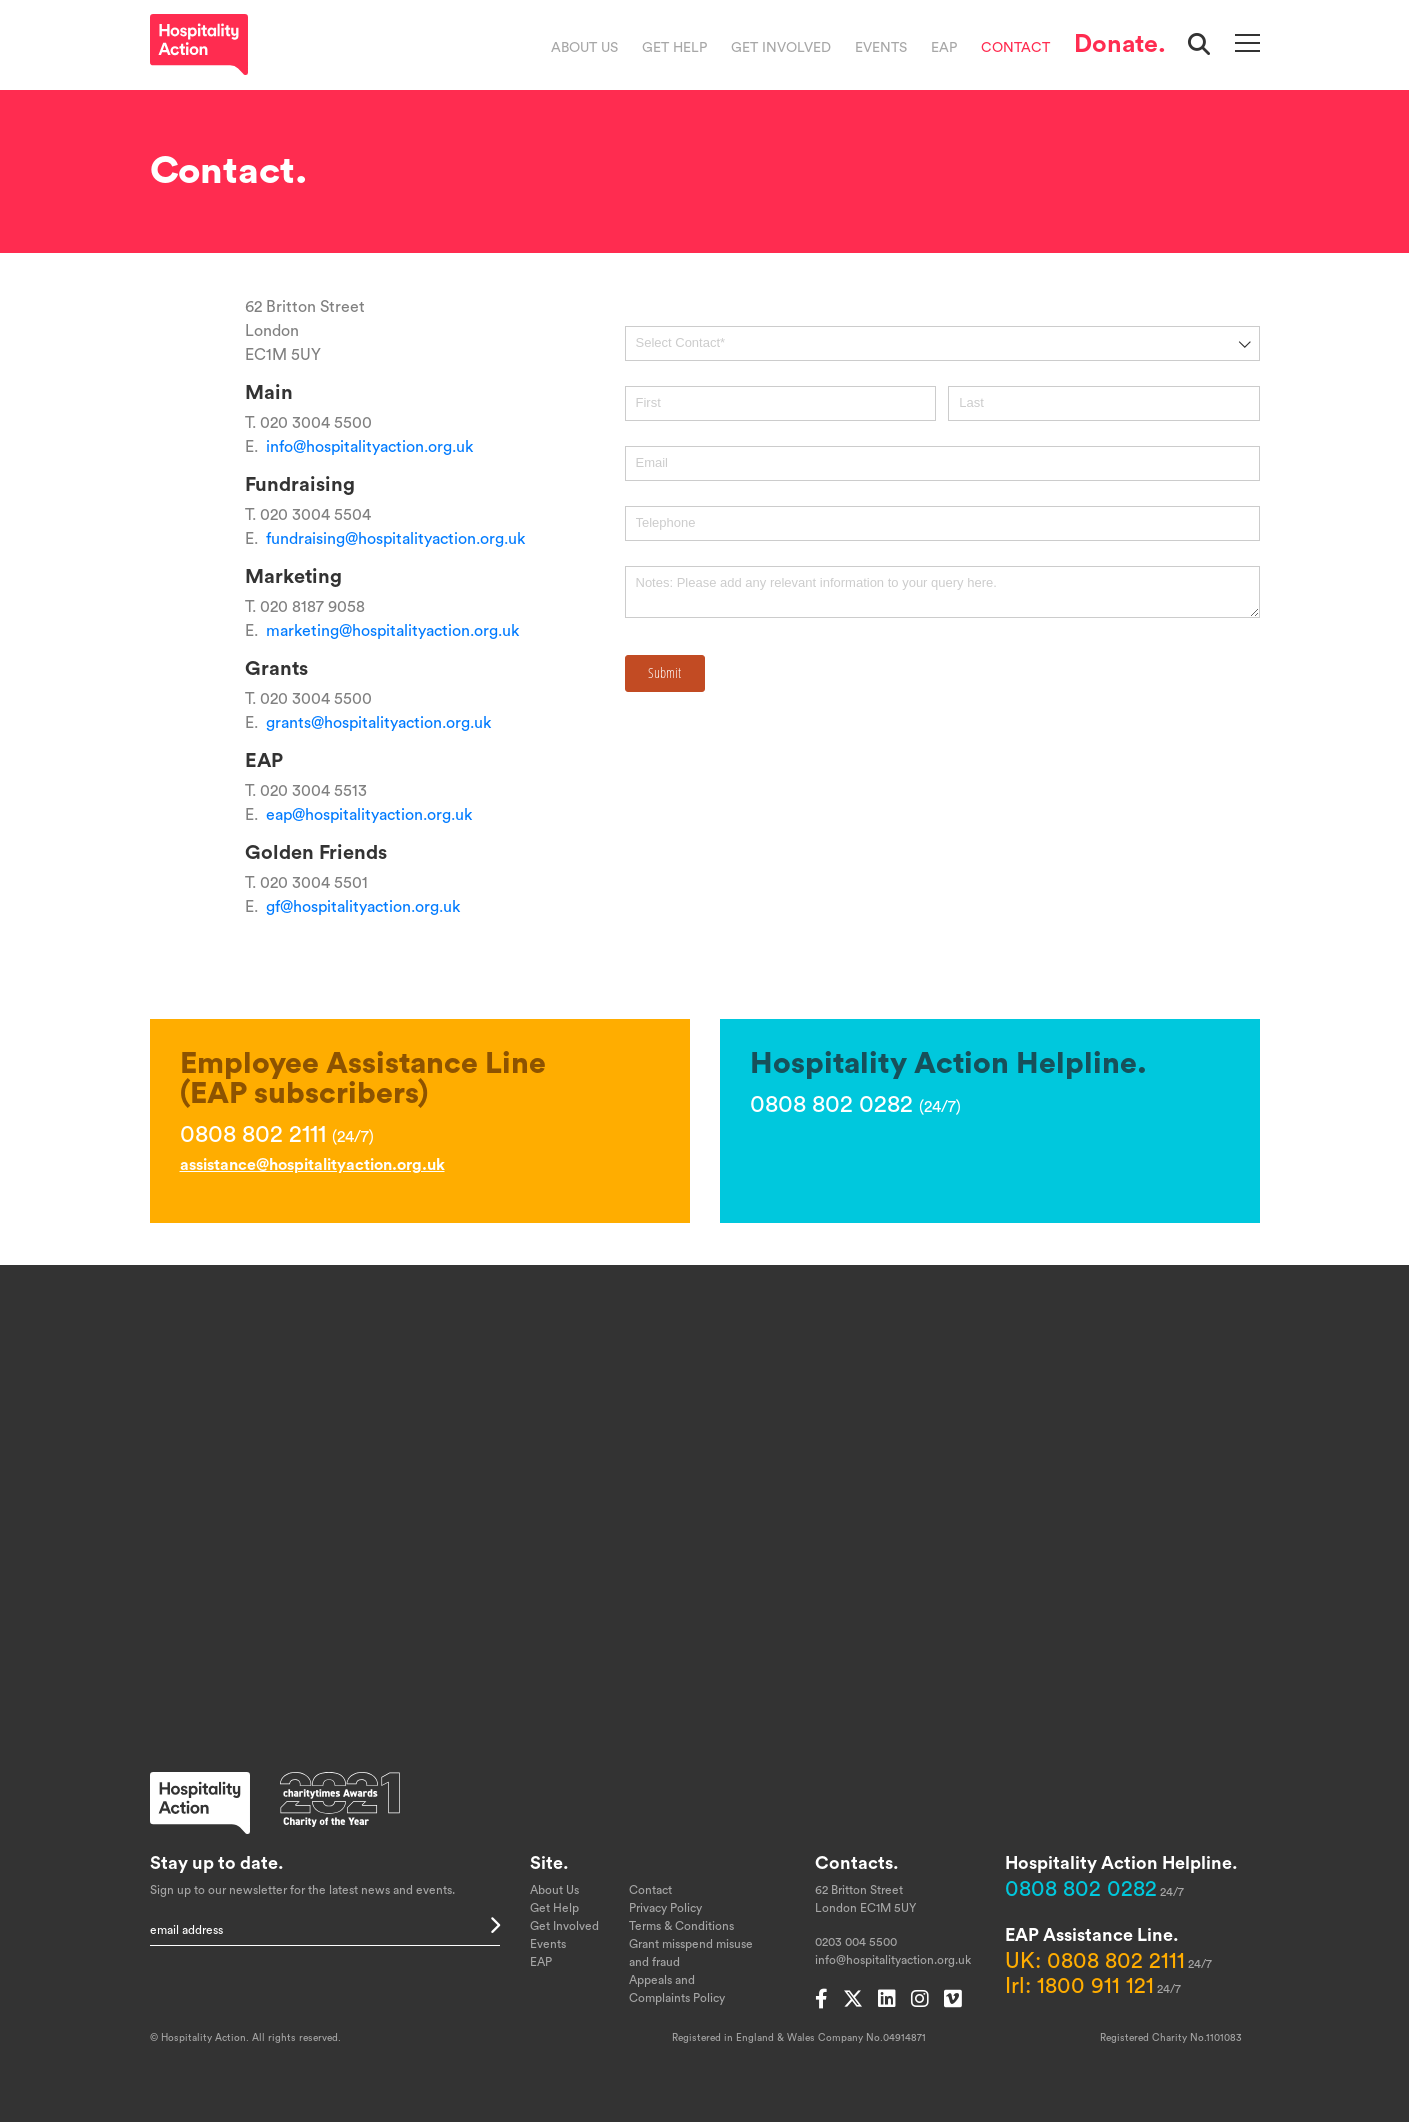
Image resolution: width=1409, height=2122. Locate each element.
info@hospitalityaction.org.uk (369, 447)
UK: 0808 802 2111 (1095, 1961)
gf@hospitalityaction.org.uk (363, 907)
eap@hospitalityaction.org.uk (369, 815)
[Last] (1103, 403)
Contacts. (857, 1863)
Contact (1015, 48)
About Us (584, 48)
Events (881, 48)
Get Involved (781, 48)
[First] (780, 403)
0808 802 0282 (1081, 1889)
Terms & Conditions (681, 1926)
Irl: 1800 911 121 (1079, 1986)
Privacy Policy (665, 1908)
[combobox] (942, 343)
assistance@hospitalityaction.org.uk (312, 1165)
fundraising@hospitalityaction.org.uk (395, 539)
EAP (944, 48)
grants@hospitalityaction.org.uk (378, 723)
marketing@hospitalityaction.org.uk (392, 631)
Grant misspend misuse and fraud (691, 1953)
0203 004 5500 (856, 1942)
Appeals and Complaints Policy (677, 1989)
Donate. (1120, 44)
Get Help (674, 48)
